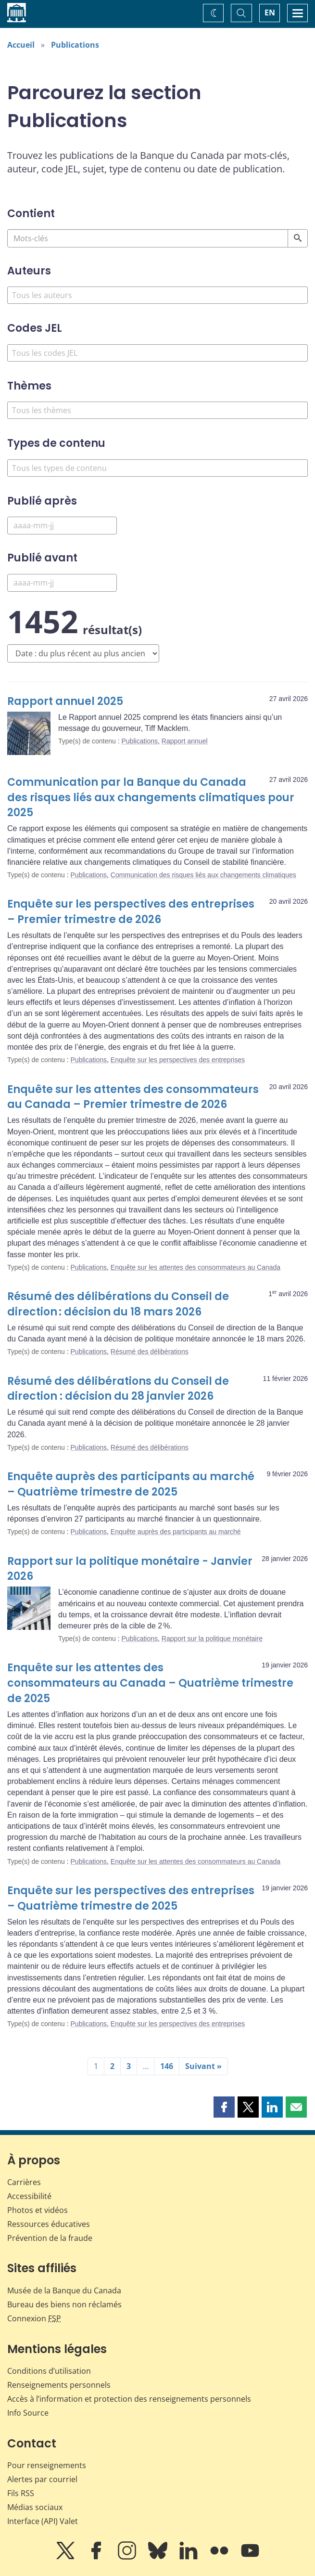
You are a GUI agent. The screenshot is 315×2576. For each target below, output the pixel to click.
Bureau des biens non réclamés (64, 2304)
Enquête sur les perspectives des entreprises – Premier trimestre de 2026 (130, 912)
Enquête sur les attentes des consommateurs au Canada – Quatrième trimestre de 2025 (150, 1683)
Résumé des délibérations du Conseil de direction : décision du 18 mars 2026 (118, 1304)
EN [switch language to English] (270, 12)
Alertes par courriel (42, 2479)
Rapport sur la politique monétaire (212, 1638)
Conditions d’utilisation (49, 2371)
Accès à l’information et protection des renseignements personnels (129, 2399)
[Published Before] (62, 583)
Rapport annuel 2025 (65, 701)
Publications (75, 44)
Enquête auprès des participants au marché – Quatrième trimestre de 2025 (130, 1484)
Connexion (34, 2318)
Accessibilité (29, 2196)
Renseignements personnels (59, 2385)
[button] (224, 2107)
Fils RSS (20, 2493)
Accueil (21, 44)
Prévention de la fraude (49, 2238)
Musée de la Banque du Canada (64, 2290)
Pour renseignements (46, 2465)
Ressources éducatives (48, 2224)
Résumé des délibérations (150, 1351)
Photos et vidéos (37, 2210)
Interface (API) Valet (42, 2521)
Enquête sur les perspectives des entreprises (178, 1060)
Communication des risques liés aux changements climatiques (203, 875)
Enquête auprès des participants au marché (176, 1531)
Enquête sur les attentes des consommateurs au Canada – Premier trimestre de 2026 (133, 1097)
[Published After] (62, 525)
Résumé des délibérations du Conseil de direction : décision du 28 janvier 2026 (118, 1389)
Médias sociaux (35, 2507)
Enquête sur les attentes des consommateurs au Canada (195, 1267)
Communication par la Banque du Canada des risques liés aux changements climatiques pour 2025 (150, 797)
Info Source (28, 2412)
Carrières (24, 2182)
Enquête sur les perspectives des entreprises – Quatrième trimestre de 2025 (130, 1898)
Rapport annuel (185, 741)
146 (166, 2066)
